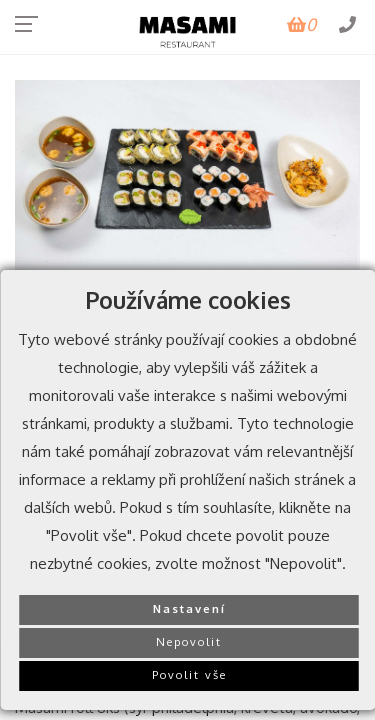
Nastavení (189, 608)
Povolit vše (189, 674)
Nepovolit (189, 641)
